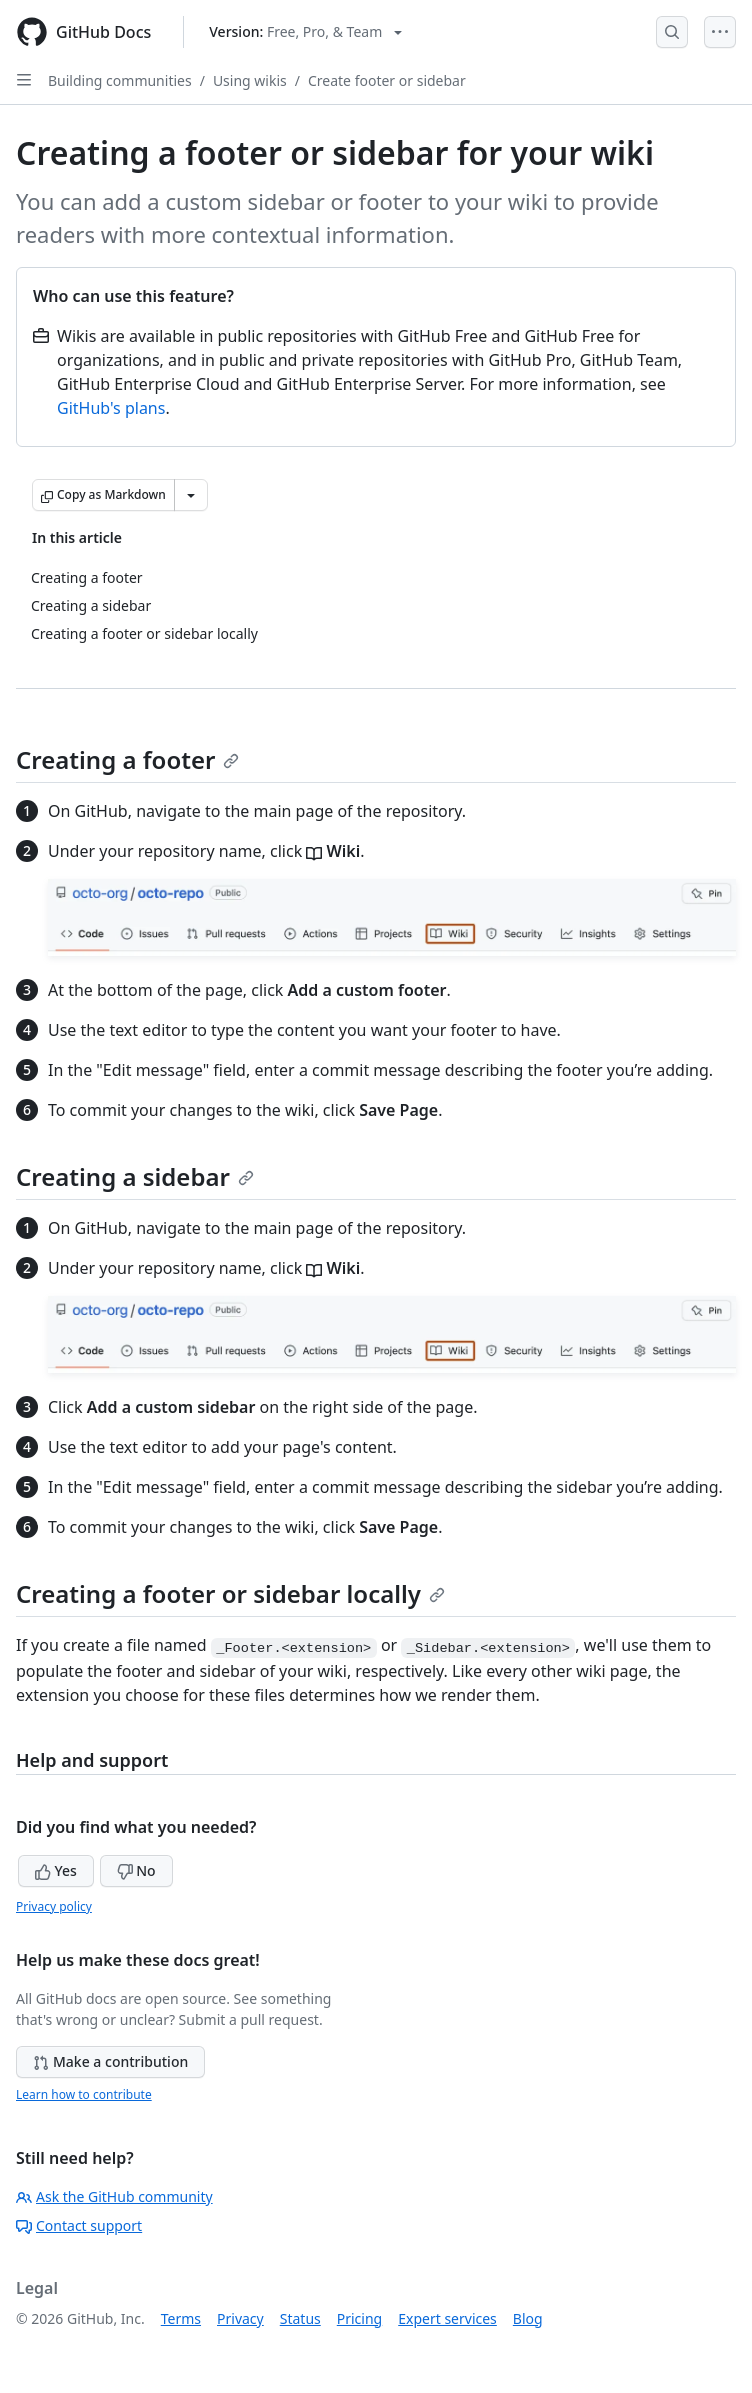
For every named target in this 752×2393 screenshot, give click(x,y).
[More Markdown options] (191, 495)
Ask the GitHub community (114, 2196)
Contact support (79, 2225)
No (136, 1870)
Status (300, 2318)
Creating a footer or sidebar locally (230, 1593)
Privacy (240, 2318)
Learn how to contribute (84, 2094)
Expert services (447, 2318)
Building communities (120, 80)
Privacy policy (54, 1906)
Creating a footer (127, 759)
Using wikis (250, 80)
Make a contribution (110, 2061)
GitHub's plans (111, 408)
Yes (56, 1870)
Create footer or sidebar (387, 80)
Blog (528, 2318)
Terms (181, 2318)
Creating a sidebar (135, 1176)
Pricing (359, 2318)
